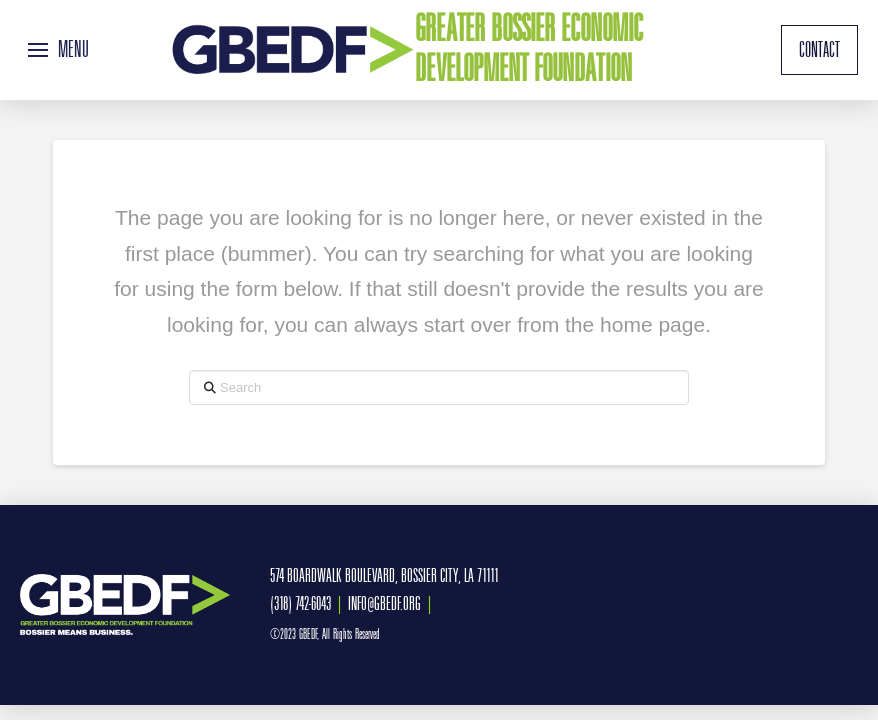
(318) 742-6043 (300, 603)
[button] (58, 50)
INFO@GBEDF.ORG (384, 603)
